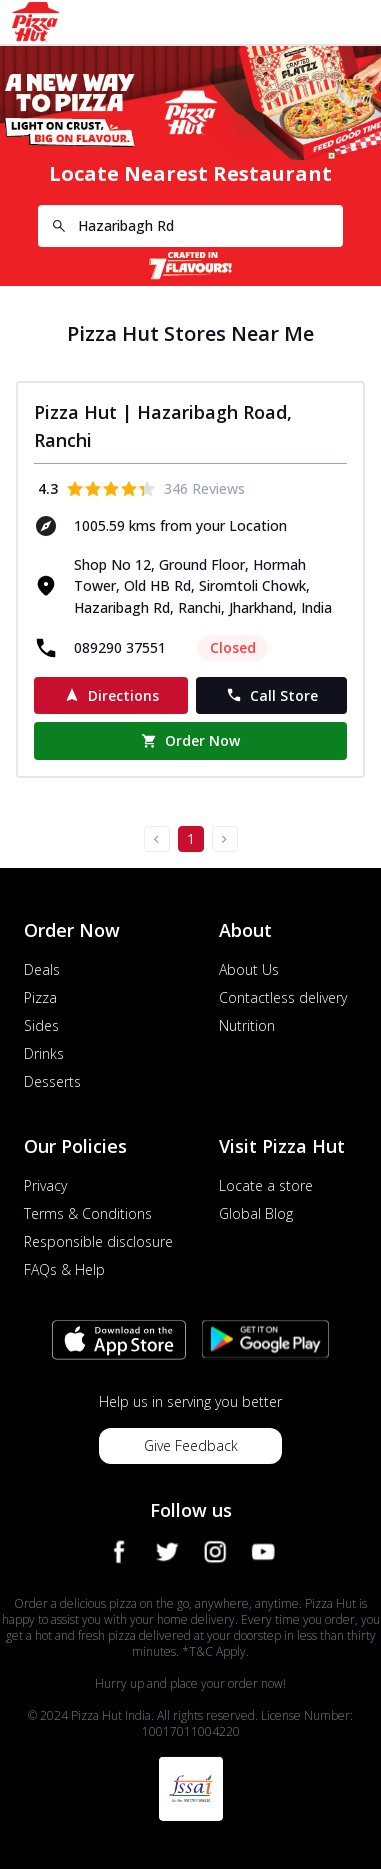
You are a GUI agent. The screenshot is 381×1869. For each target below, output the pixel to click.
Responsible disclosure (98, 1241)
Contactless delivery (283, 997)
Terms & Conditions (88, 1213)
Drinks (44, 1053)
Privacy (45, 1185)
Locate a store (266, 1185)
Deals (42, 969)
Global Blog (256, 1213)
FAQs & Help (64, 1269)
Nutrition (247, 1025)
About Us (249, 969)
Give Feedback (191, 1445)
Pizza (40, 997)
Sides (41, 1025)
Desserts (52, 1081)
